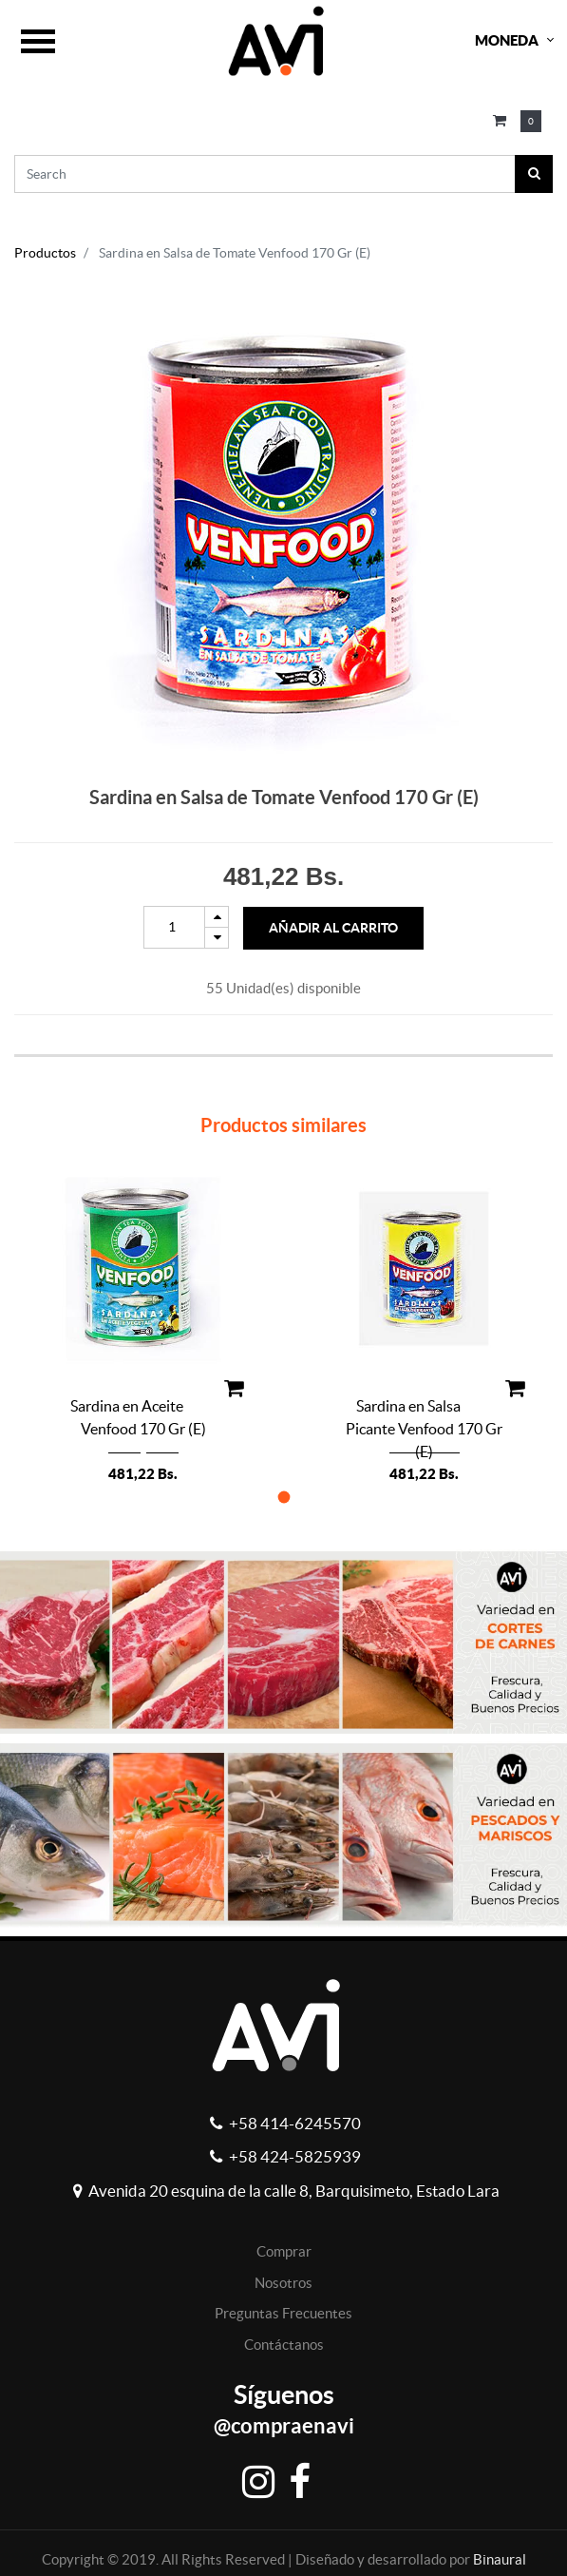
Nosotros (283, 2283)
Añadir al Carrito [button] (333, 927)
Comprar (284, 2251)
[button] (283, 1496)
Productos (45, 252)
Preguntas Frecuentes (283, 2313)
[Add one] (216, 917)
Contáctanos (284, 2344)
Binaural (499, 2559)
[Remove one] (216, 938)
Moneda (507, 40)
